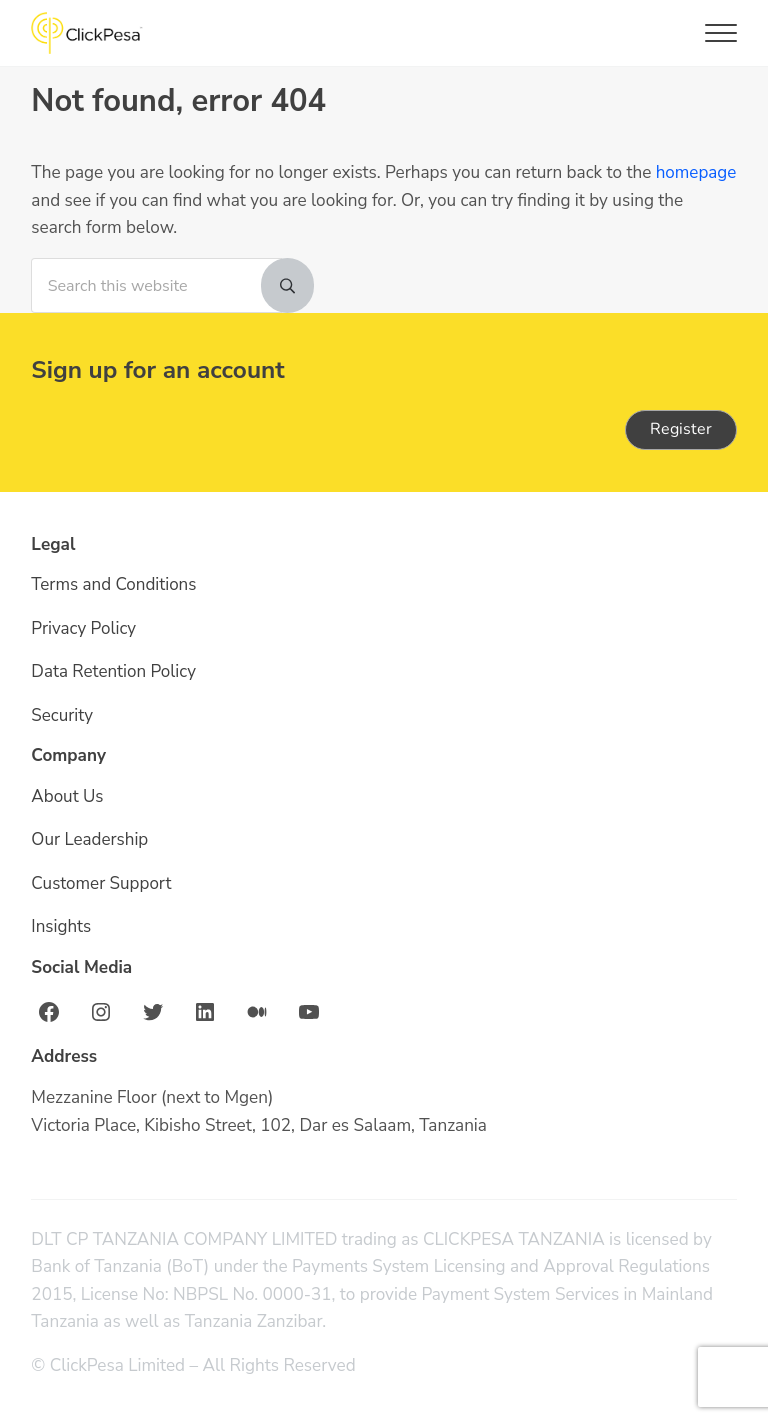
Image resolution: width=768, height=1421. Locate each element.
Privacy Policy (84, 628)
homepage (71, 200)
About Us (67, 796)
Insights (61, 927)
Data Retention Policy (114, 671)
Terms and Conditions (114, 585)
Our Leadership (90, 840)
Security (62, 715)
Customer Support (101, 883)
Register (681, 429)
